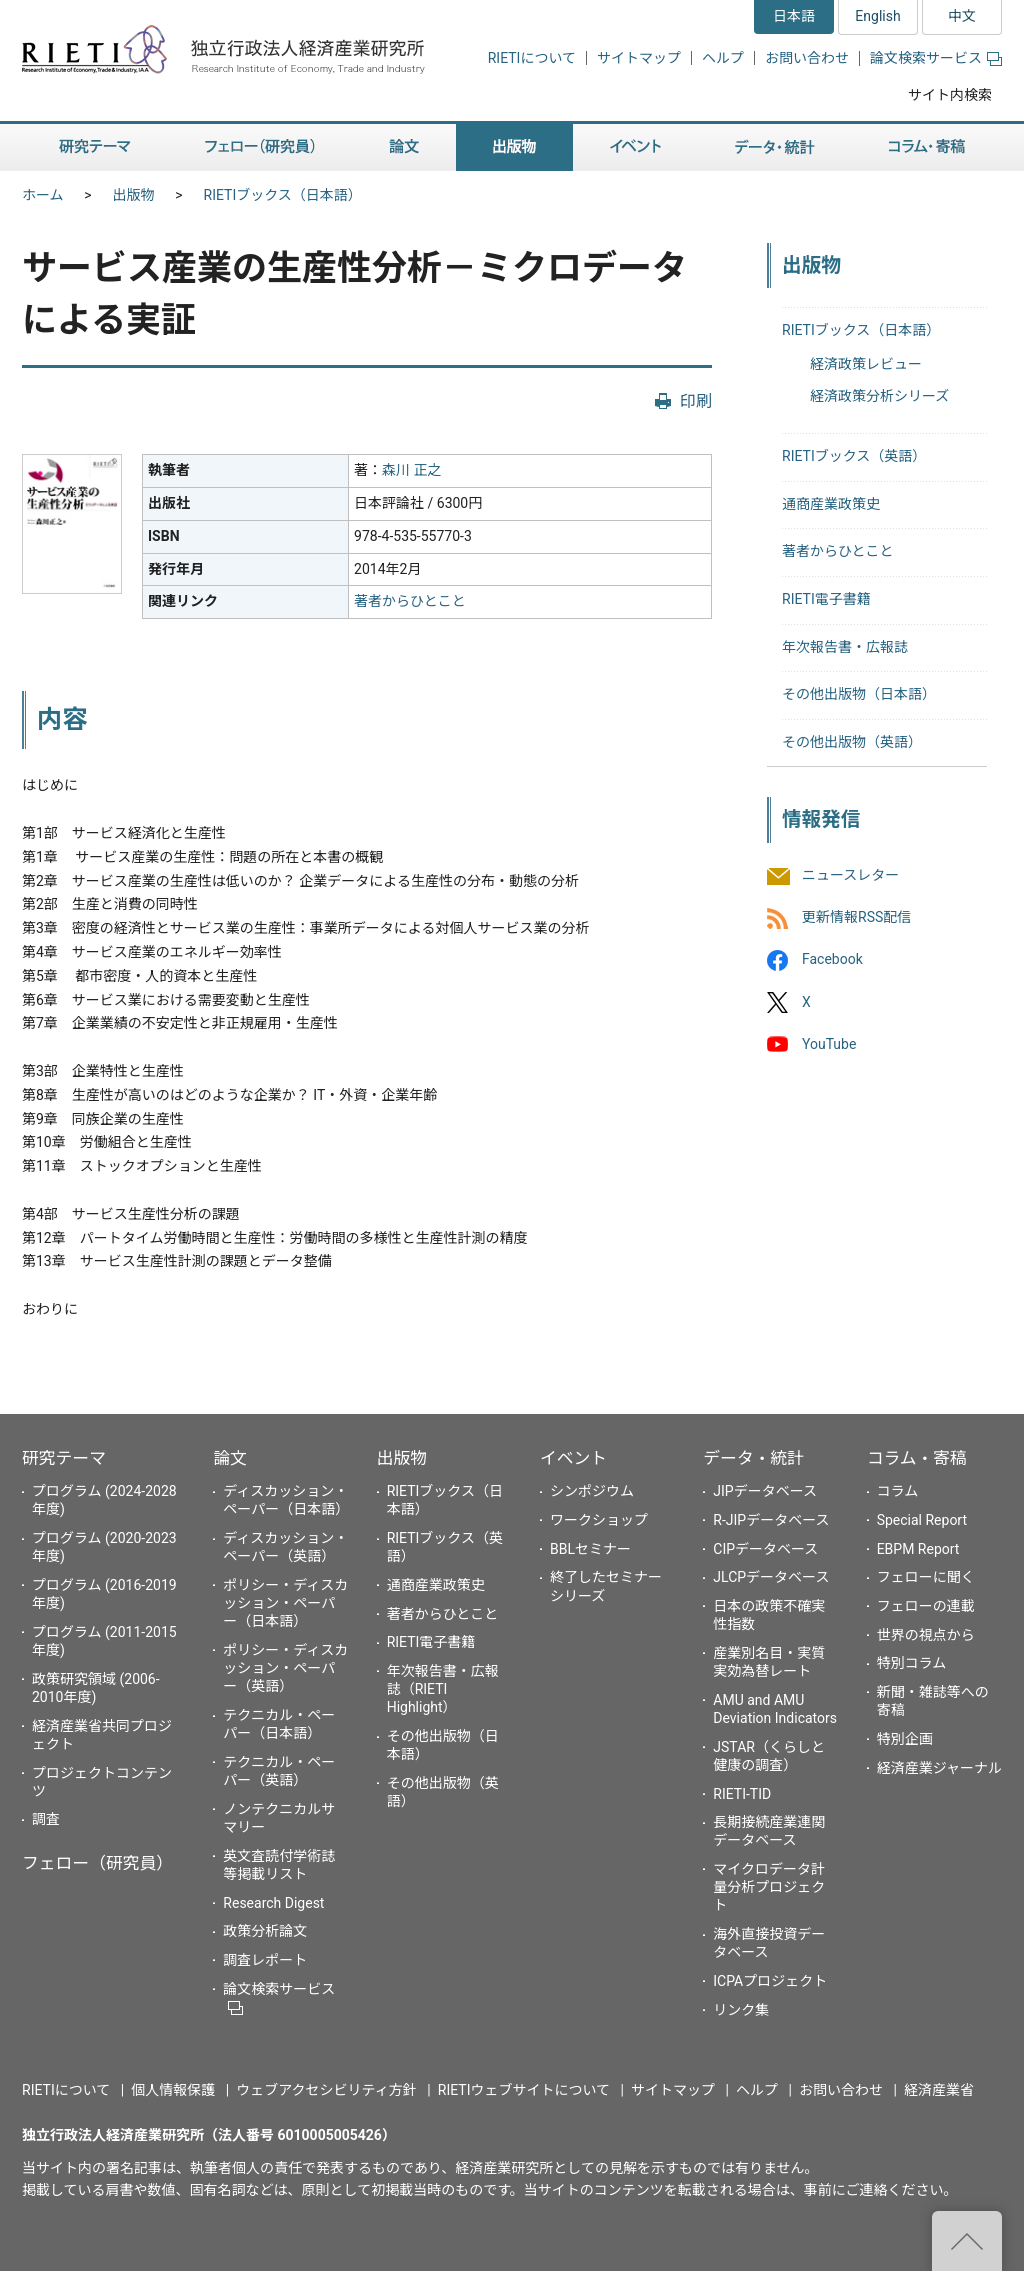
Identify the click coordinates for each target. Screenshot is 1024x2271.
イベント (573, 1458)
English (877, 16)
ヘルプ (723, 58)
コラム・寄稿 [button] (927, 147)
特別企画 (905, 1739)
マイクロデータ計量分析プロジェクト (769, 1887)
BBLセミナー (590, 1549)
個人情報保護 (173, 2090)
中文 (962, 16)
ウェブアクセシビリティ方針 (326, 2090)
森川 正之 (411, 470)
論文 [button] (404, 147)
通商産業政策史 (831, 504)
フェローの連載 (926, 1606)
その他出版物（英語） (852, 742)
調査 (46, 1819)
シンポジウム (592, 1491)
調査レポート (265, 1960)
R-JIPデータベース (771, 1520)
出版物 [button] (514, 147)
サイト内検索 (950, 95)
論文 (230, 1458)
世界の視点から (926, 1635)
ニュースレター (850, 875)
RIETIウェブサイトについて (524, 2090)
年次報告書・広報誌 (845, 647)
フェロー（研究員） (97, 1863)
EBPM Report (918, 1549)
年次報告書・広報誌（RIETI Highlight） (443, 1689)
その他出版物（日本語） (859, 694)
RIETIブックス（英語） (854, 456)
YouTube (829, 1044)
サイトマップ (639, 58)
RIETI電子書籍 (826, 599)
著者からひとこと (410, 601)
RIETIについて (532, 58)
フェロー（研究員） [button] (260, 147)
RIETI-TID (742, 1794)
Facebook (832, 960)
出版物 (134, 195)
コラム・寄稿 (917, 1458)
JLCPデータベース (771, 1577)
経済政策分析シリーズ (879, 396)
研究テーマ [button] (95, 147)
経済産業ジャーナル (939, 1768)
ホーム (43, 195)
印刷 (696, 401)
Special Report (922, 1520)
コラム (898, 1491)
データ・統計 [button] (775, 147)
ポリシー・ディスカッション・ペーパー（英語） (285, 1668)
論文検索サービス (936, 58)
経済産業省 (939, 2090)
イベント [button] (635, 147)
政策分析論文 (265, 1931)
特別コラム (912, 1663)
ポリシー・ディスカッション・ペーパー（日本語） (285, 1603)
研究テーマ (64, 1458)
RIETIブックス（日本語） (283, 195)
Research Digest (273, 1903)
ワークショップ (599, 1520)
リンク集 (741, 2010)
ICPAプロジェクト (770, 1981)
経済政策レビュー (866, 364)
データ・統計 (753, 1458)
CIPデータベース (765, 1549)
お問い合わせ (807, 58)
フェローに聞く (926, 1577)
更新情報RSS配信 (856, 918)
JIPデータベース (765, 1491)
